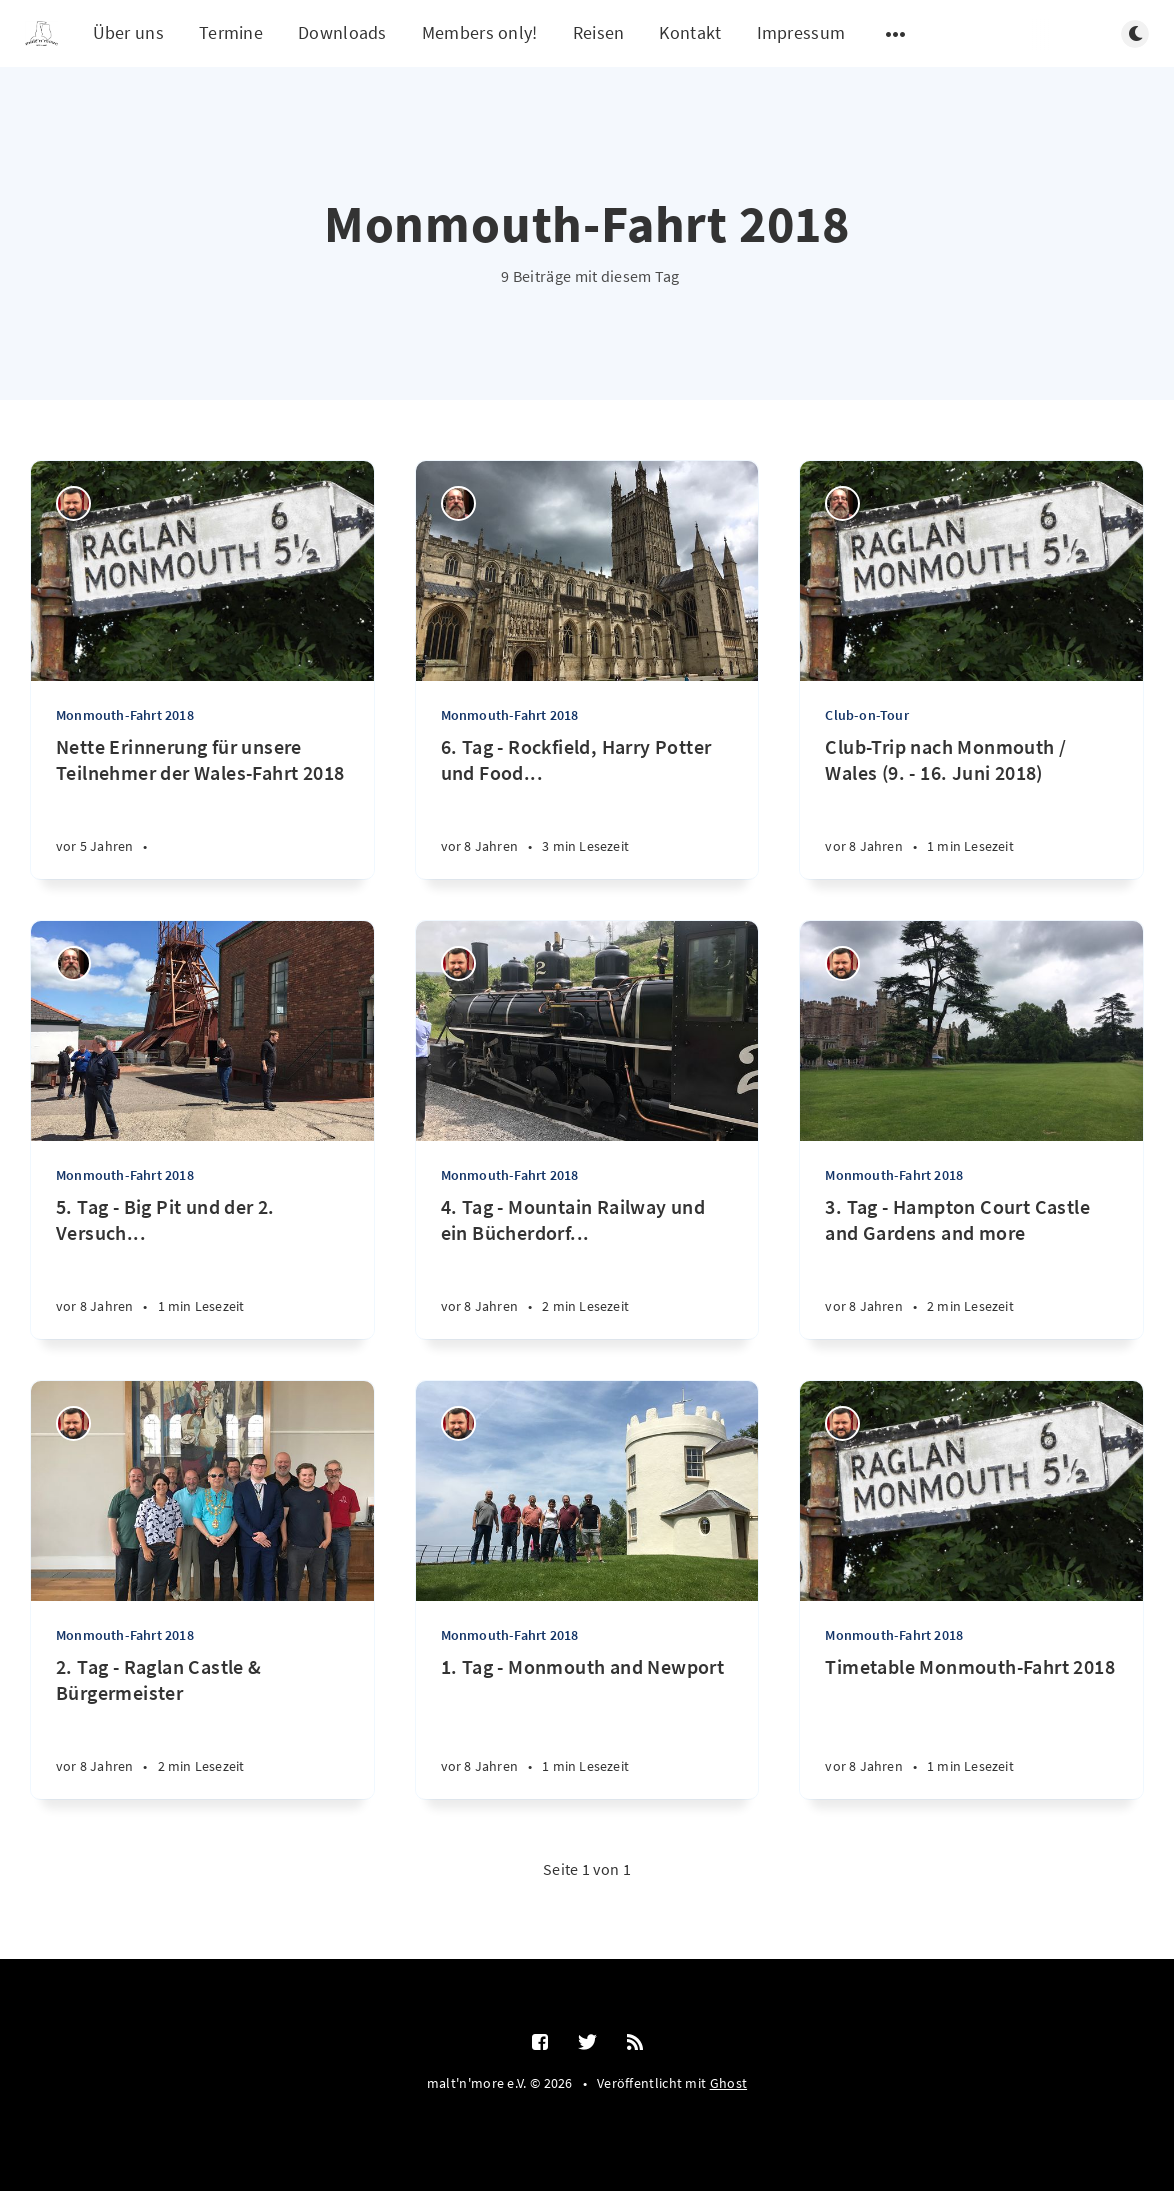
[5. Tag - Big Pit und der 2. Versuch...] (202, 1266)
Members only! (480, 32)
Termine (231, 32)
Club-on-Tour (866, 715)
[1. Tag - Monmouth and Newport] (587, 1726)
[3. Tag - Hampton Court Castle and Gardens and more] (971, 1266)
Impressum (801, 32)
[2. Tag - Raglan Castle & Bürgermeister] (202, 1726)
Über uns (128, 32)
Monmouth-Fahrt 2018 (125, 715)
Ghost (729, 2083)
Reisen (599, 32)
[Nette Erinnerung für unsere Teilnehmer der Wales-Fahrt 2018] (202, 806)
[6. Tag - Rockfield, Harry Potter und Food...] (587, 806)
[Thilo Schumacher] (458, 503)
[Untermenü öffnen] (896, 34)
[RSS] (635, 2043)
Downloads (342, 32)
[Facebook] (540, 2043)
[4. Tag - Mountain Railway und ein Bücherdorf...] (587, 1266)
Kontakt (690, 32)
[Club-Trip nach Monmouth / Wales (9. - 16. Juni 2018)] (971, 806)
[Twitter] (587, 2043)
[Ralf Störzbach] (73, 503)
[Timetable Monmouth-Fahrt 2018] (971, 1726)
